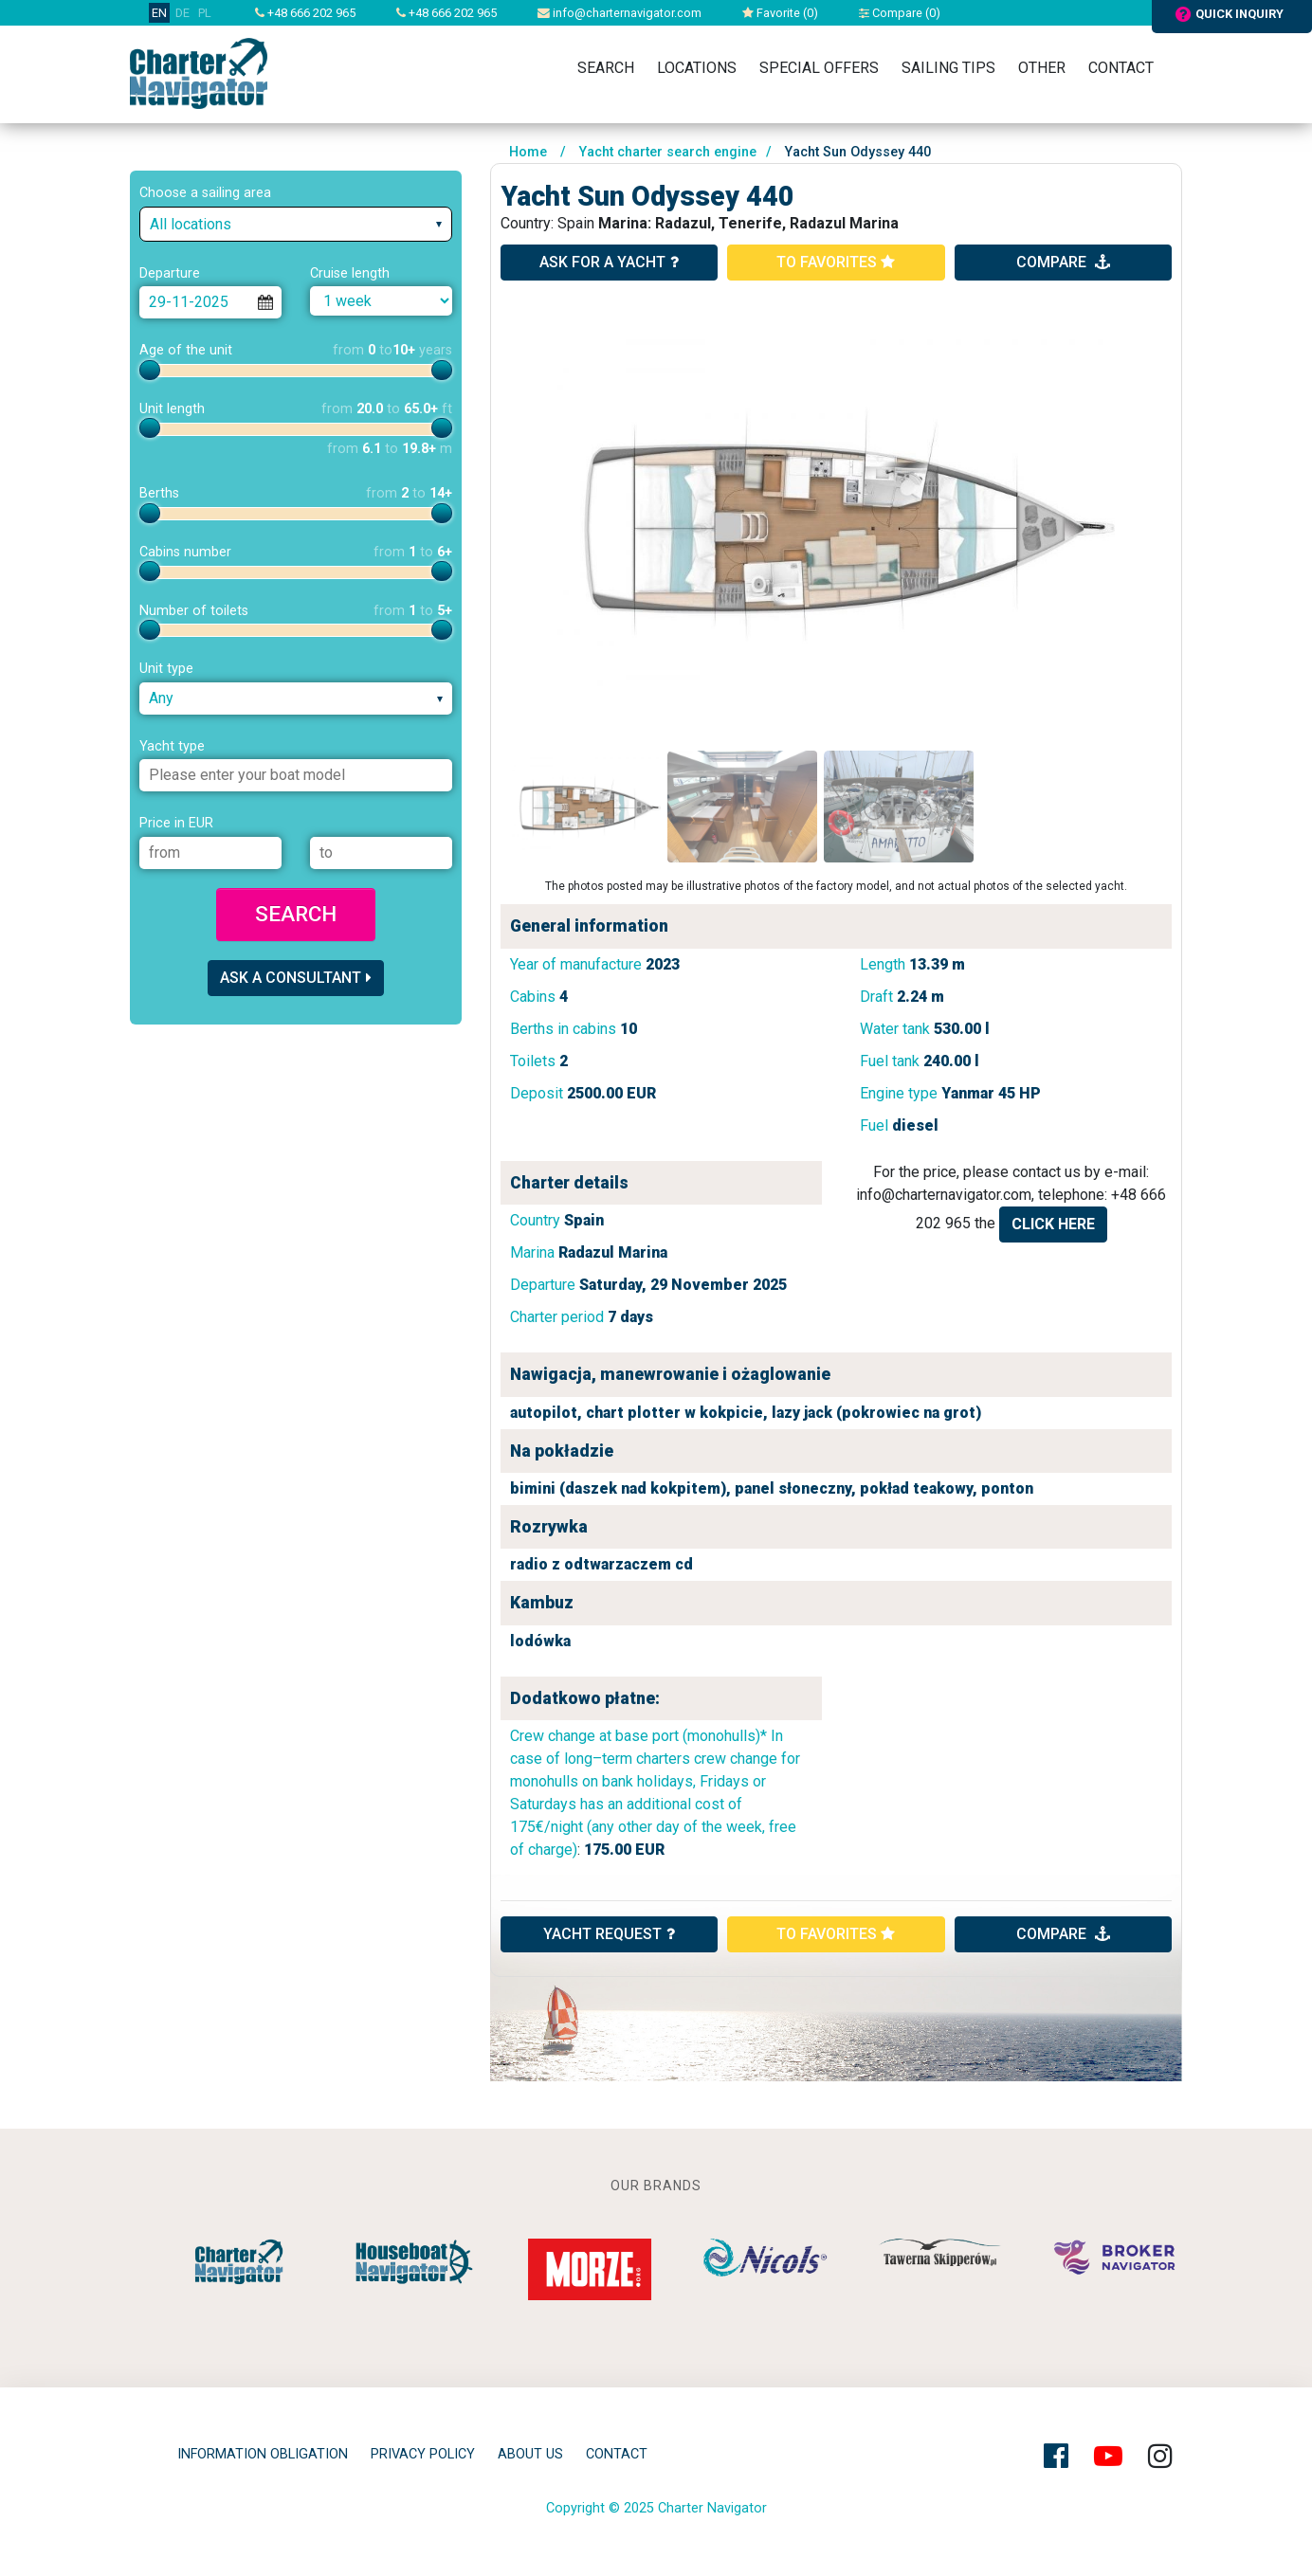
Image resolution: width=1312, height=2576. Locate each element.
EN (159, 13)
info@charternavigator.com (620, 13)
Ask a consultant (296, 978)
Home (528, 152)
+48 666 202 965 (305, 13)
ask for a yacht (609, 262)
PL (204, 13)
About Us (530, 2454)
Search (605, 68)
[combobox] (295, 224)
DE (182, 13)
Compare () (899, 13)
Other (1042, 68)
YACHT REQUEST (609, 1934)
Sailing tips (948, 68)
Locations (697, 68)
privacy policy (423, 2454)
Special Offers (819, 68)
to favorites (835, 262)
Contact (1121, 68)
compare (1063, 262)
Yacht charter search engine (667, 152)
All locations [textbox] (190, 224)
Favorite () (780, 13)
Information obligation (262, 2454)
